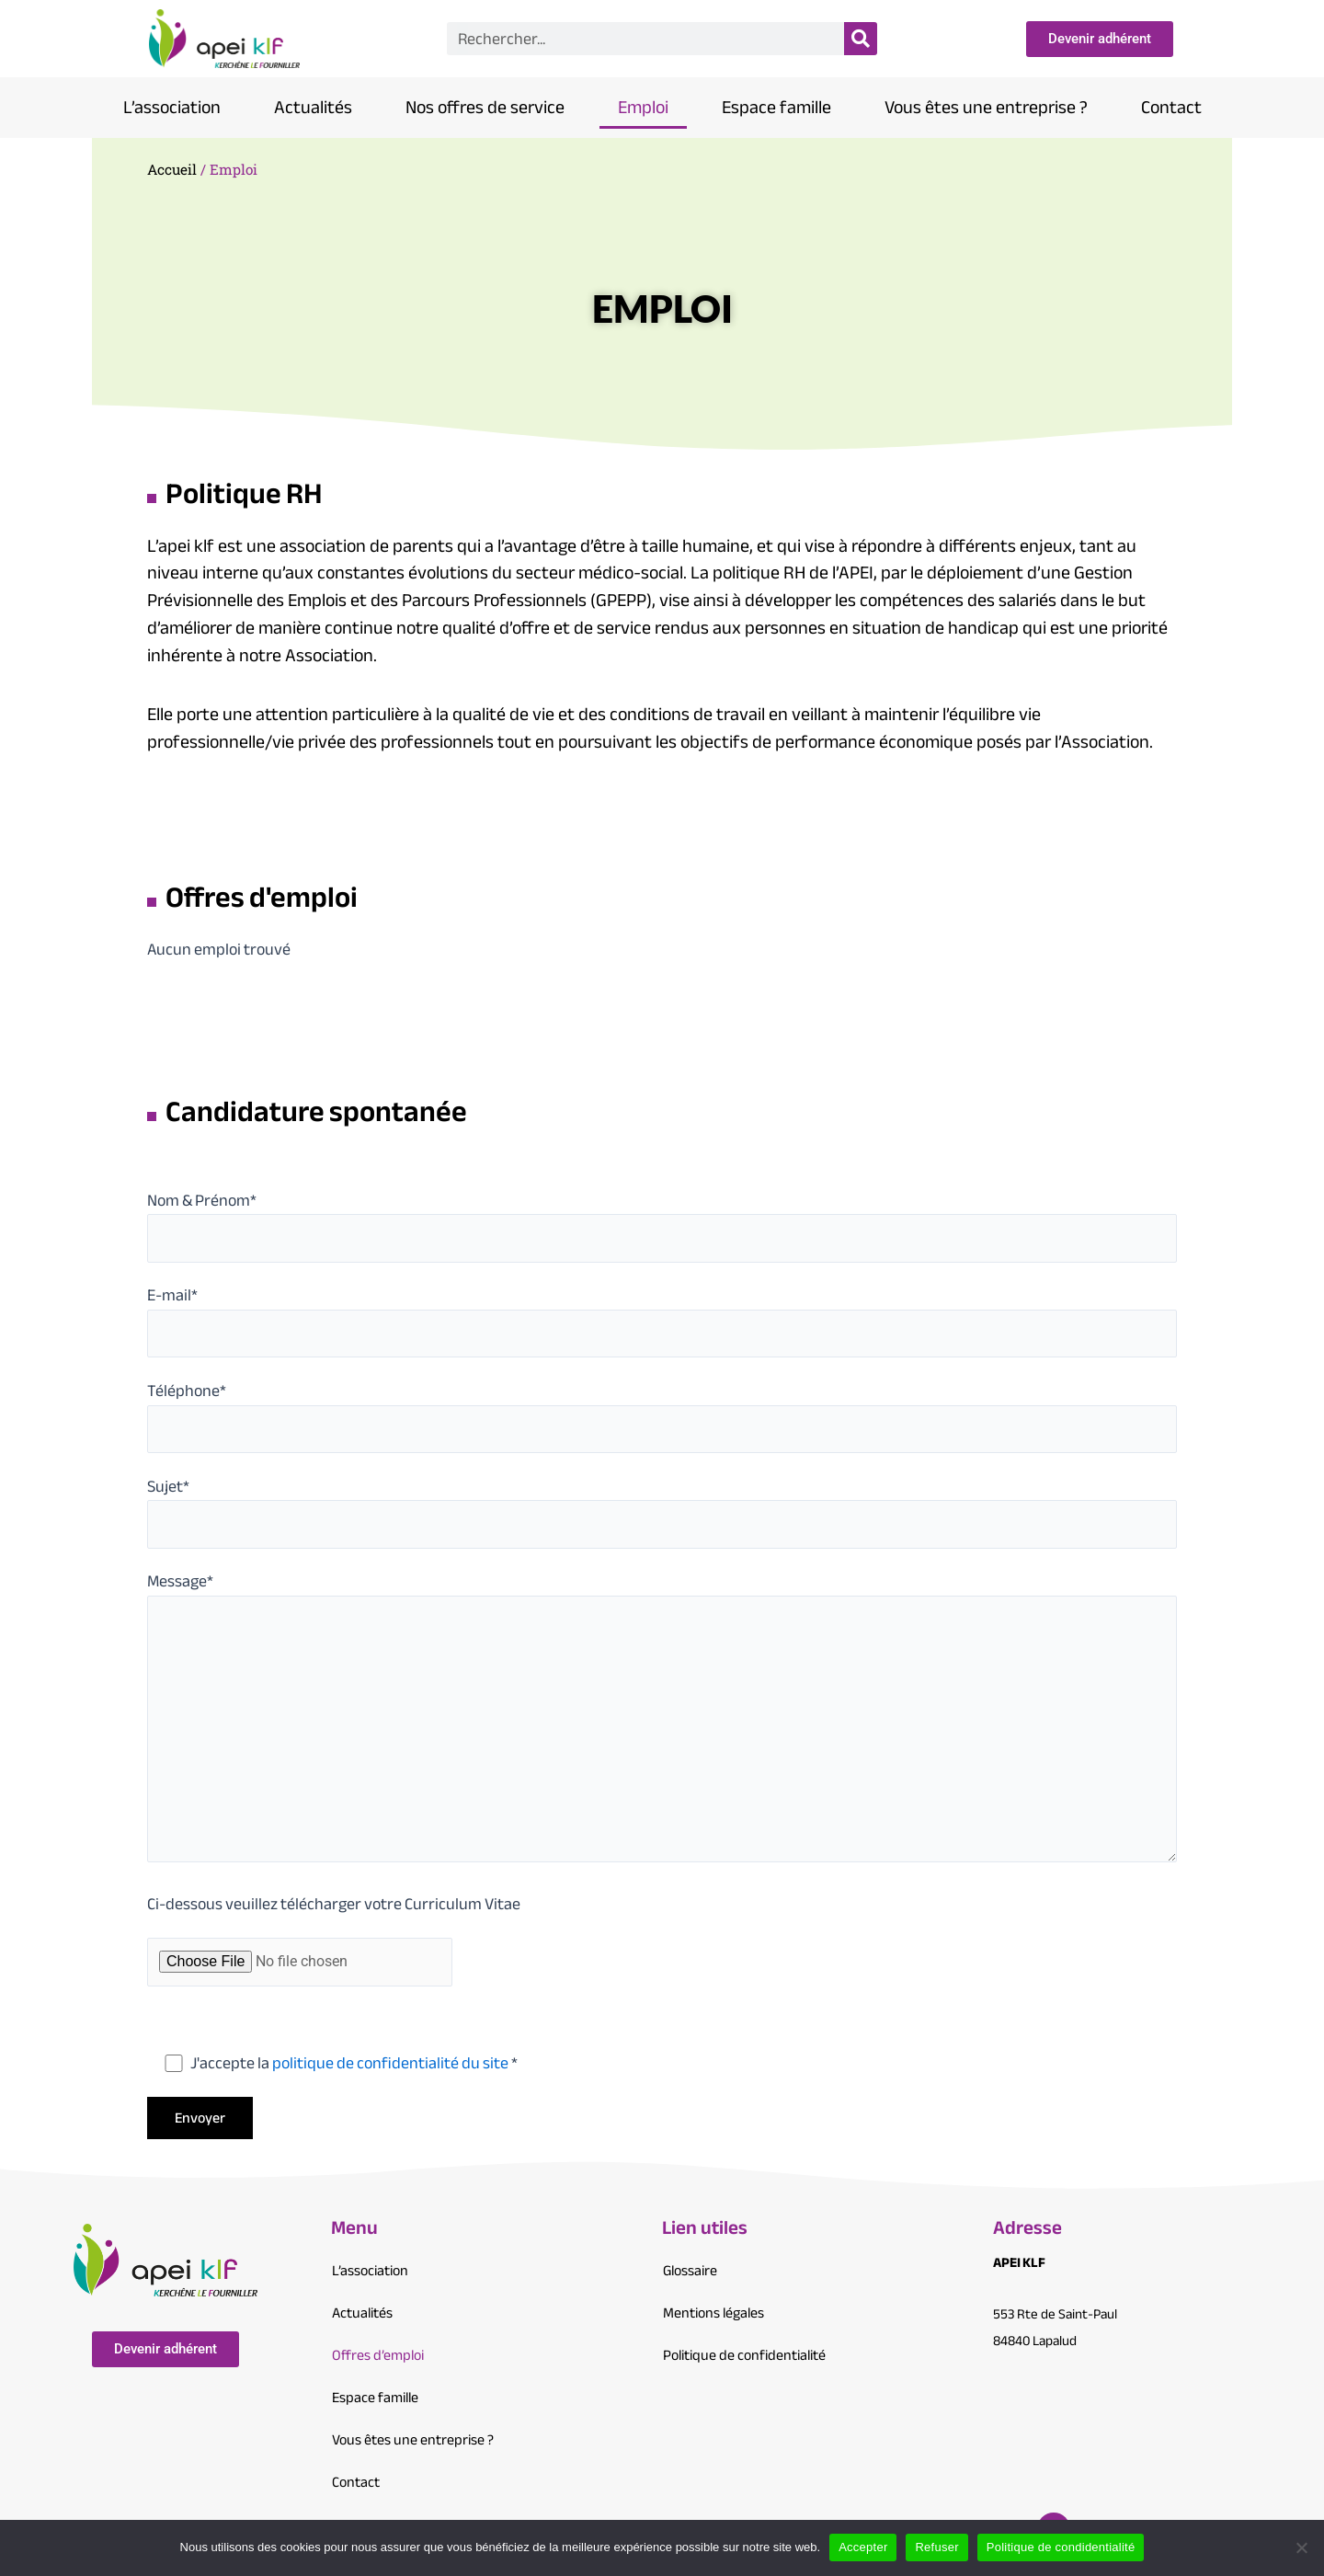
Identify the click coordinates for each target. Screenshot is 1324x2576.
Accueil (172, 169)
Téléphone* (662, 1414)
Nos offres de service (485, 107)
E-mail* (662, 1318)
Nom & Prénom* (662, 1224)
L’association (172, 107)
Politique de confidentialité (744, 2355)
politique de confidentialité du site (390, 2062)
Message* (662, 1718)
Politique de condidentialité (1061, 2547)
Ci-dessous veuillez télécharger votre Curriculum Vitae (333, 1903)
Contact (1171, 107)
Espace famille (776, 107)
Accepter (863, 2547)
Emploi (643, 107)
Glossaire (690, 2270)
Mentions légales (713, 2313)
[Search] (860, 38)
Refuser (936, 2547)
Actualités (313, 107)
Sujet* (662, 1510)
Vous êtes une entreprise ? (986, 107)
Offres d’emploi (378, 2355)
